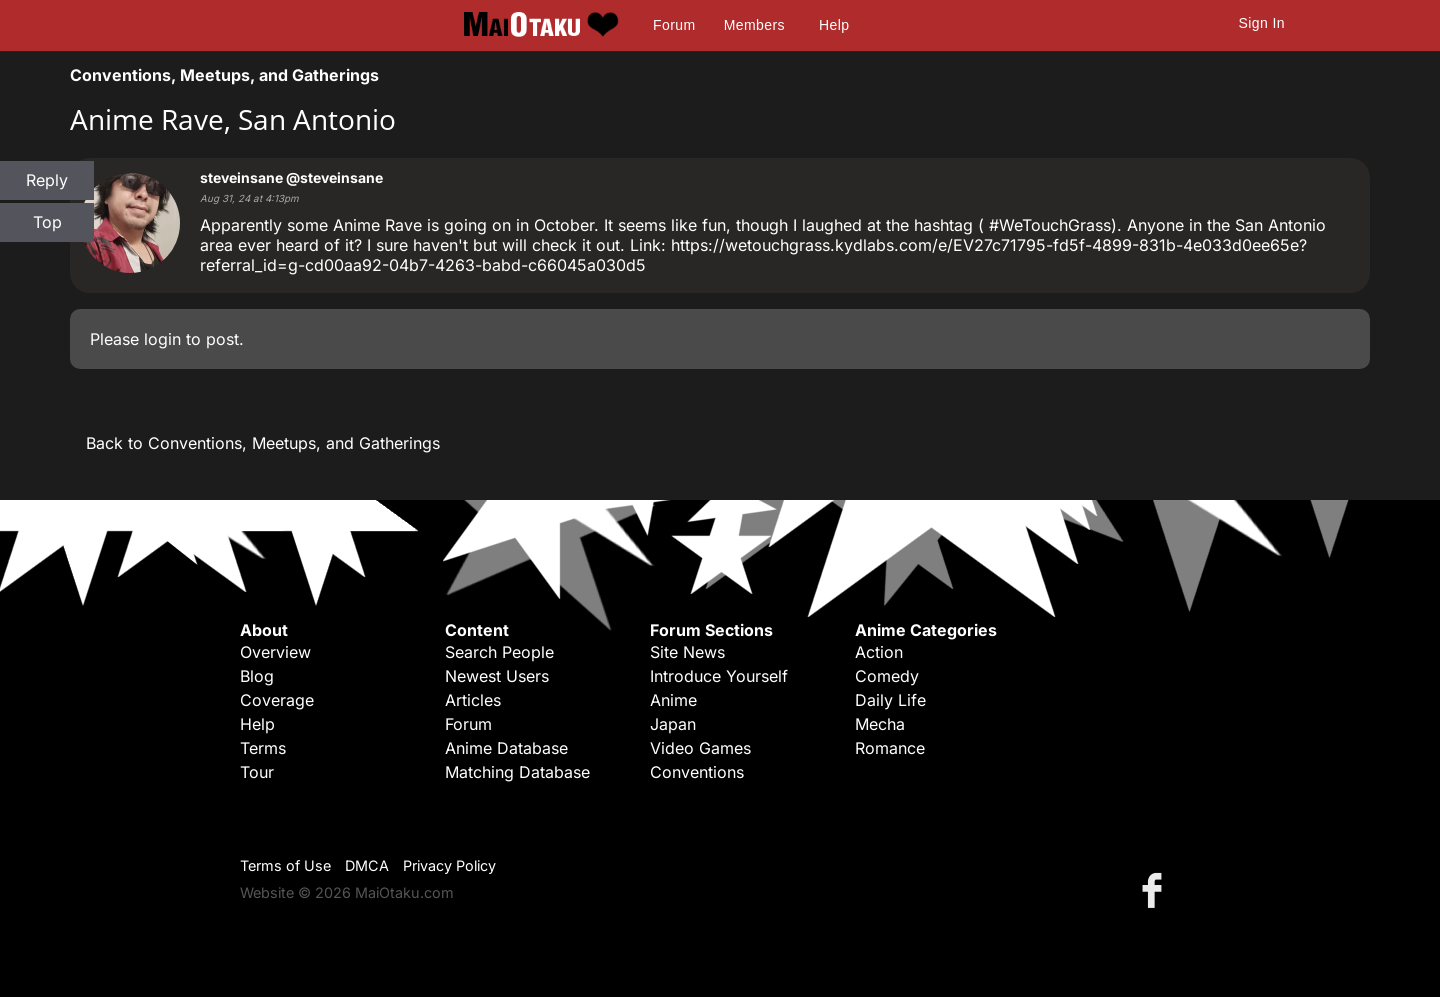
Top (47, 222)
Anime (673, 700)
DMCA (367, 865)
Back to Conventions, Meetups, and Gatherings (263, 443)
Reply (47, 180)
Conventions (697, 772)
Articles (473, 700)
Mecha (880, 724)
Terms (263, 748)
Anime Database (506, 748)
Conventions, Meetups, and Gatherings (224, 75)
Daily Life (890, 700)
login (162, 339)
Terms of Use (285, 865)
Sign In (1262, 23)
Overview (275, 652)
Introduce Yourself (719, 676)
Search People (499, 652)
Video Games (700, 748)
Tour (257, 772)
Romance (890, 748)
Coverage (277, 700)
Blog (257, 676)
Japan (673, 724)
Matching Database (517, 772)
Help (834, 25)
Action (879, 652)
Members (754, 25)
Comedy (887, 676)
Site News (687, 652)
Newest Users (497, 676)
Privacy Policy (449, 865)
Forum (674, 25)
